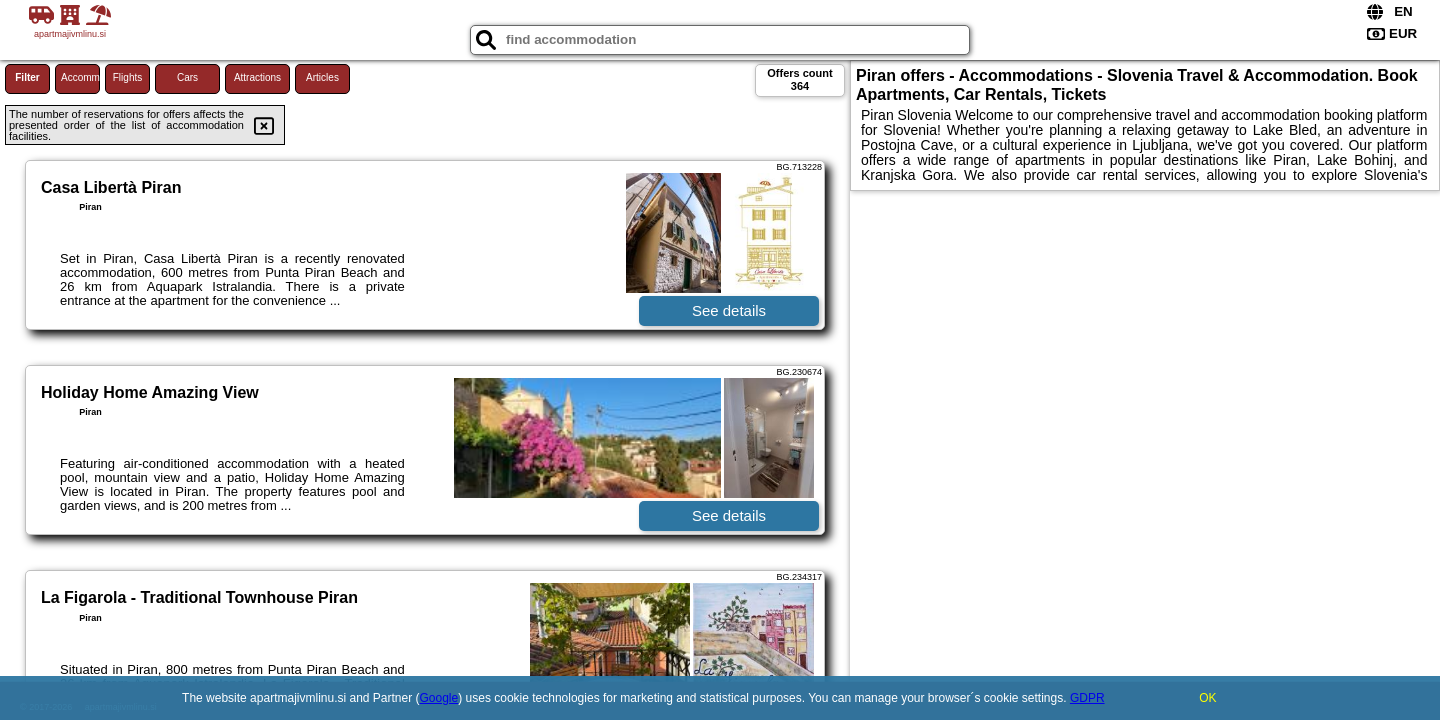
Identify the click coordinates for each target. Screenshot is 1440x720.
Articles (322, 77)
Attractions (257, 77)
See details (729, 310)
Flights (127, 77)
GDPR (1087, 698)
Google (439, 698)
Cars (187, 77)
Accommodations (80, 77)
